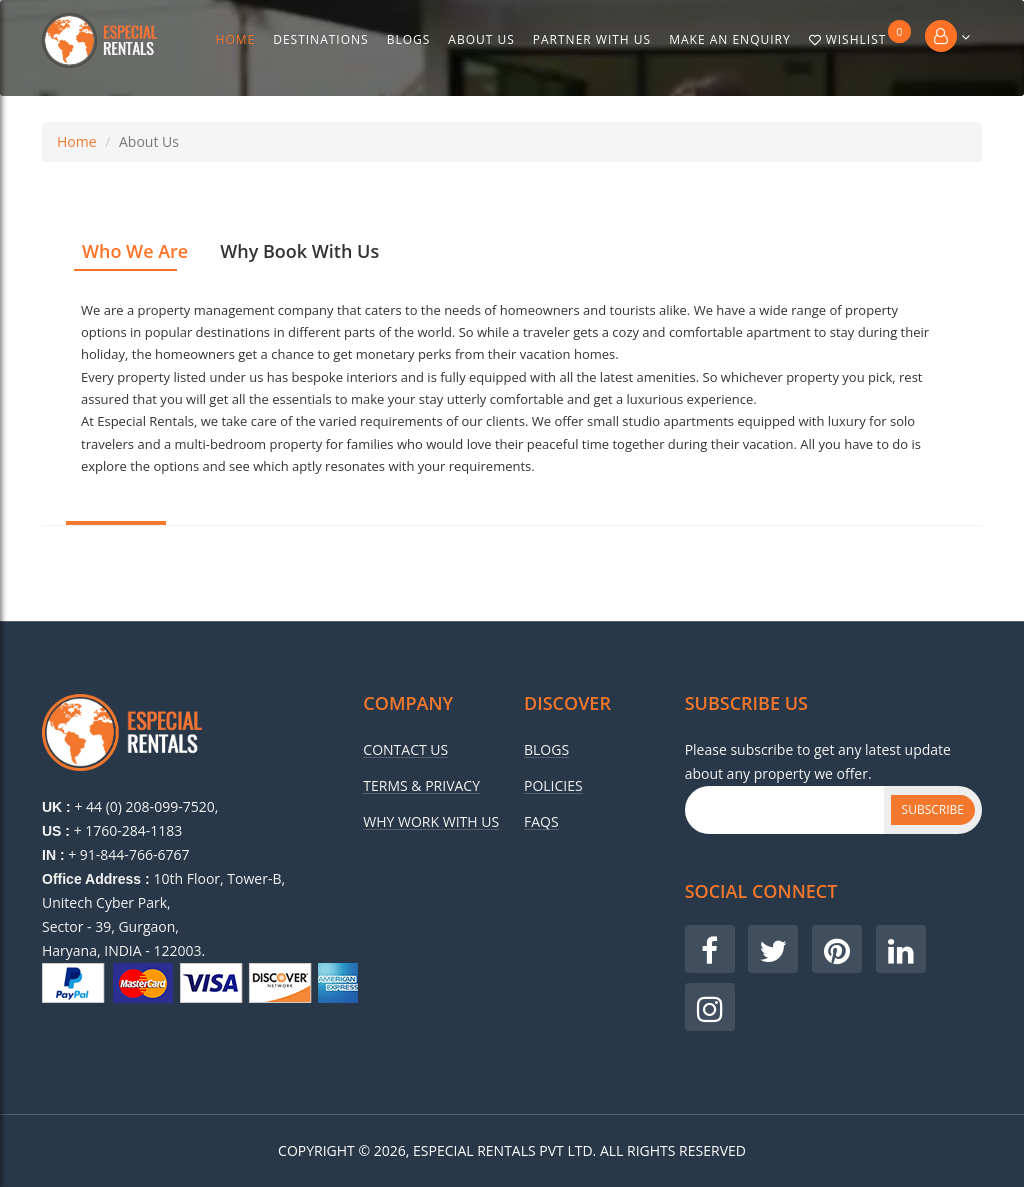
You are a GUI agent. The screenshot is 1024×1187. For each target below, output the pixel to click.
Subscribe (933, 809)
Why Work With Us (431, 822)
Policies (553, 786)
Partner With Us (592, 39)
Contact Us (405, 750)
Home (236, 39)
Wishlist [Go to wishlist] (860, 34)
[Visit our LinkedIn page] (901, 949)
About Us (481, 39)
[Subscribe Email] (784, 810)
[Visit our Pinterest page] (837, 949)
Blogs (409, 39)
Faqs (541, 822)
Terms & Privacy (421, 786)
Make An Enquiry (730, 39)
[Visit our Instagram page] (710, 1007)
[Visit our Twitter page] (773, 949)
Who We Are (135, 251)
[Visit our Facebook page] (710, 949)
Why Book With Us (299, 251)
